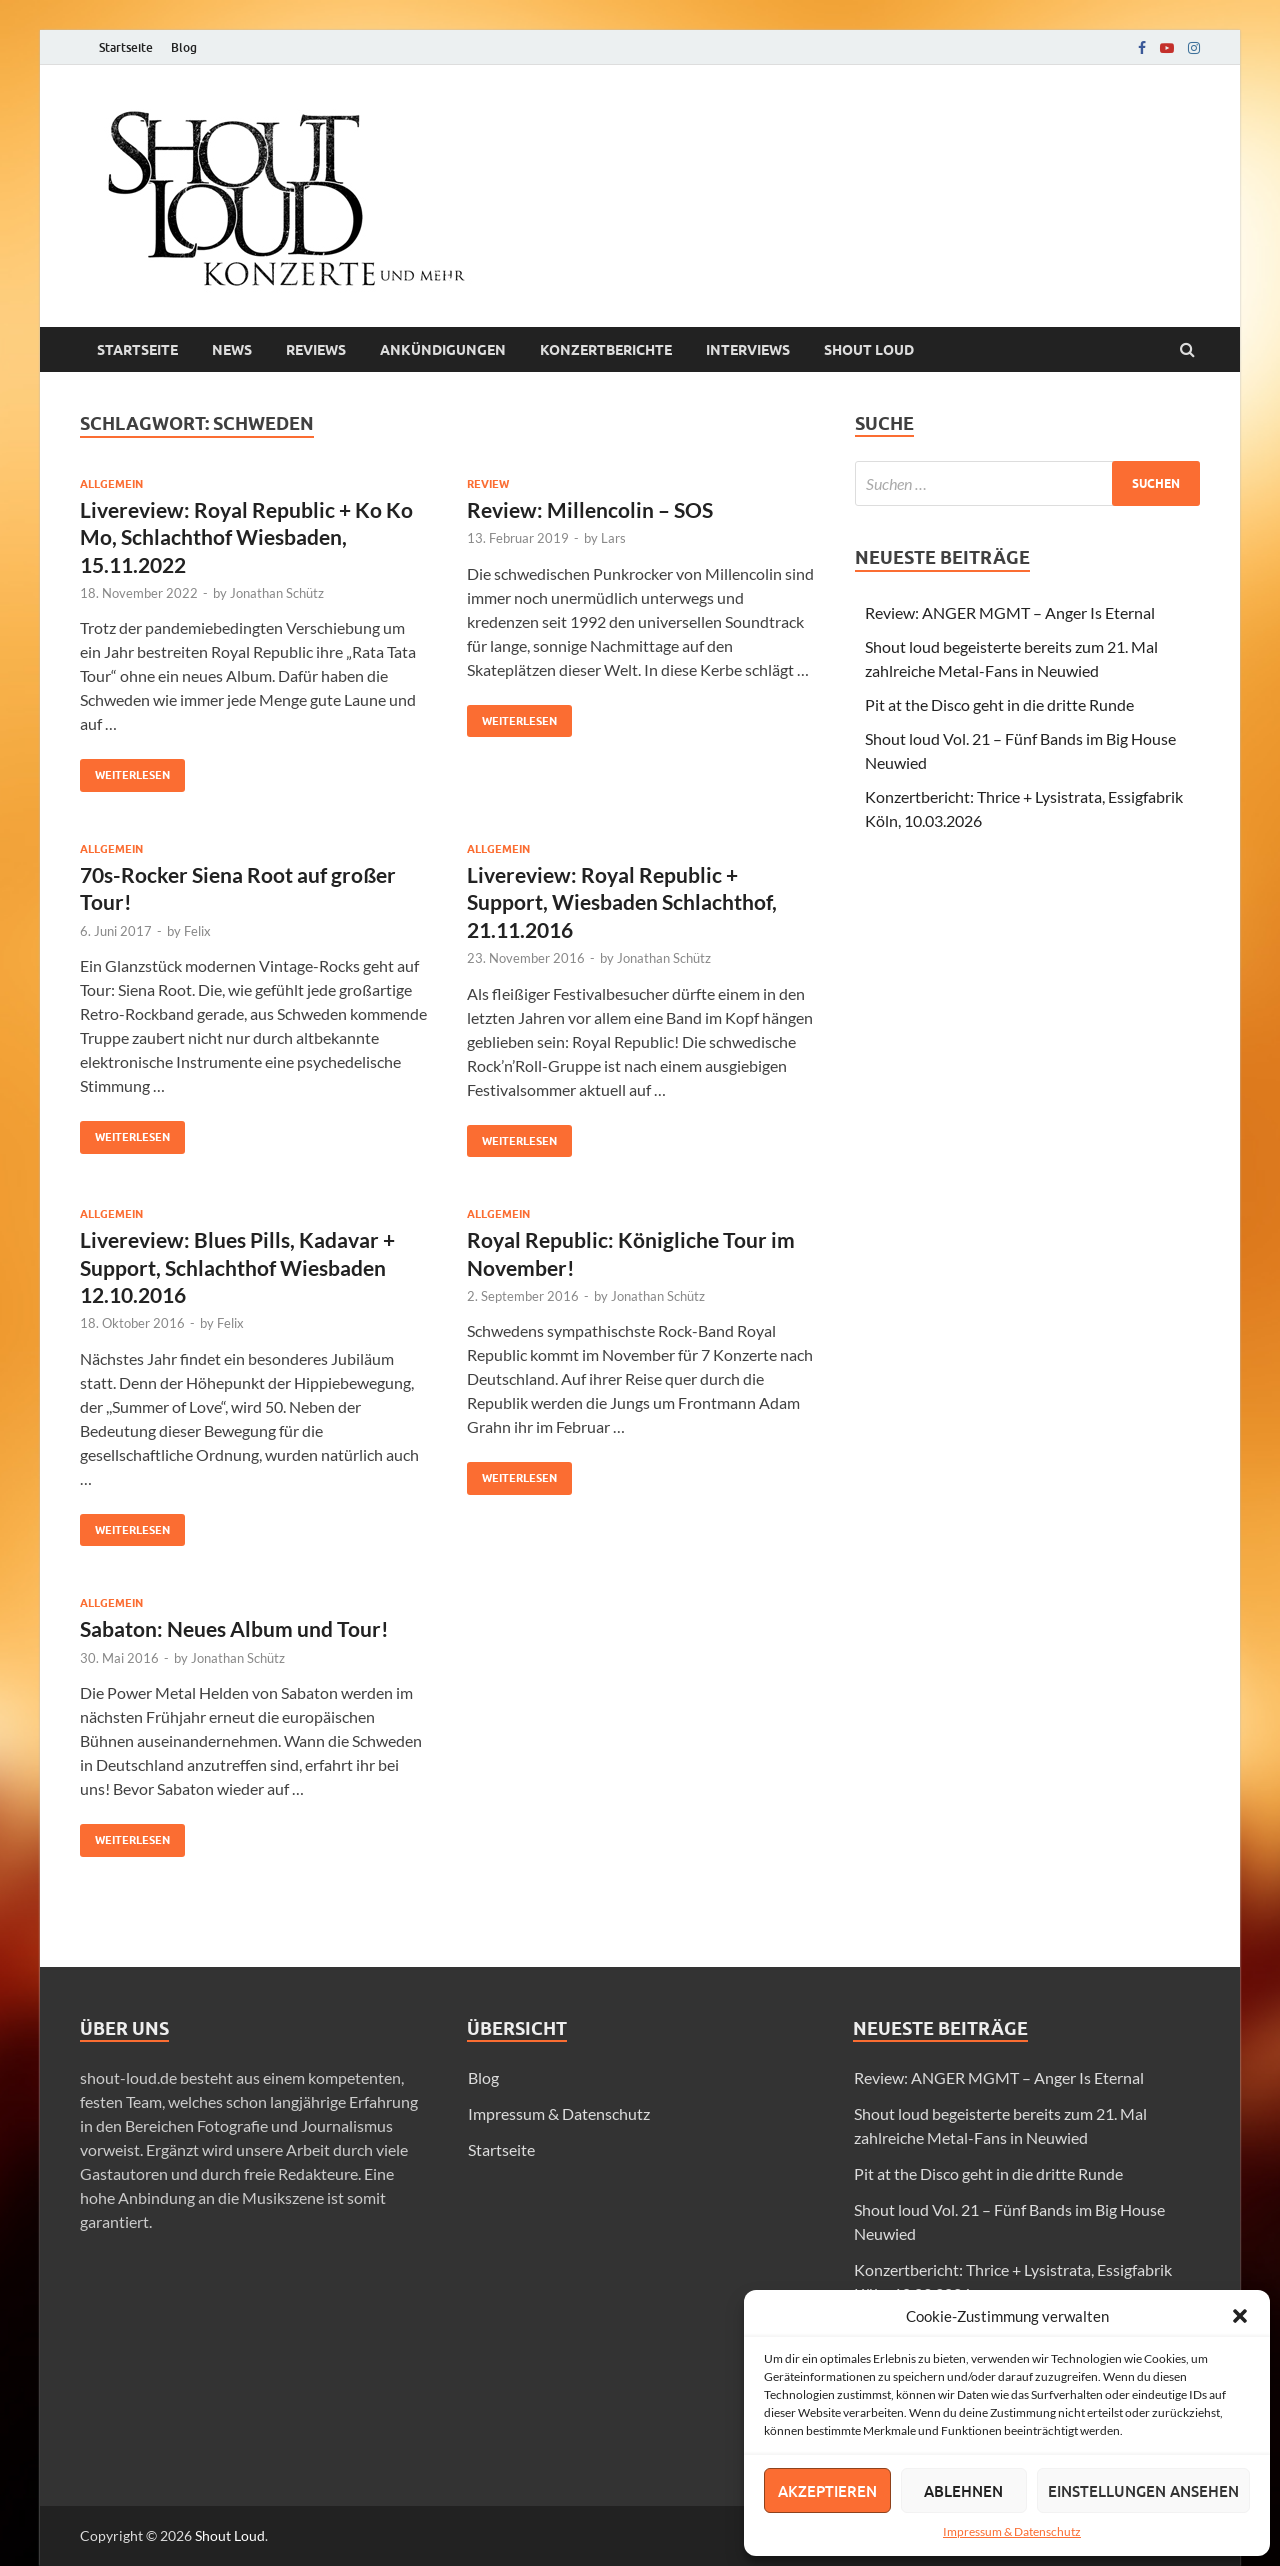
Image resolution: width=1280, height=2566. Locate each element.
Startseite (126, 47)
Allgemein (111, 484)
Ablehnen (963, 2491)
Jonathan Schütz (277, 593)
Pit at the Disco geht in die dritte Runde (999, 704)
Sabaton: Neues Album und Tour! (234, 1628)
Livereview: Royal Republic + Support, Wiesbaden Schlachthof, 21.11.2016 (622, 902)
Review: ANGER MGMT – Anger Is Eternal (1010, 612)
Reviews (316, 350)
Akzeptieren (827, 2491)
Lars (613, 538)
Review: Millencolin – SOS (590, 509)
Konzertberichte (606, 350)
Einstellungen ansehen (1143, 2491)
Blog (184, 47)
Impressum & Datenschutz (1012, 2531)
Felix (197, 931)
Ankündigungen (443, 350)
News (232, 350)
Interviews (748, 350)
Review (488, 484)
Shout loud (869, 350)
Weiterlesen (125, 770)
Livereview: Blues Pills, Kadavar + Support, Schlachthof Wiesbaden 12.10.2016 (237, 1267)
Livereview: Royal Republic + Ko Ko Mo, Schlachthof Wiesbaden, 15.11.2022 (246, 537)
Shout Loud (230, 2535)
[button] (1240, 2316)
